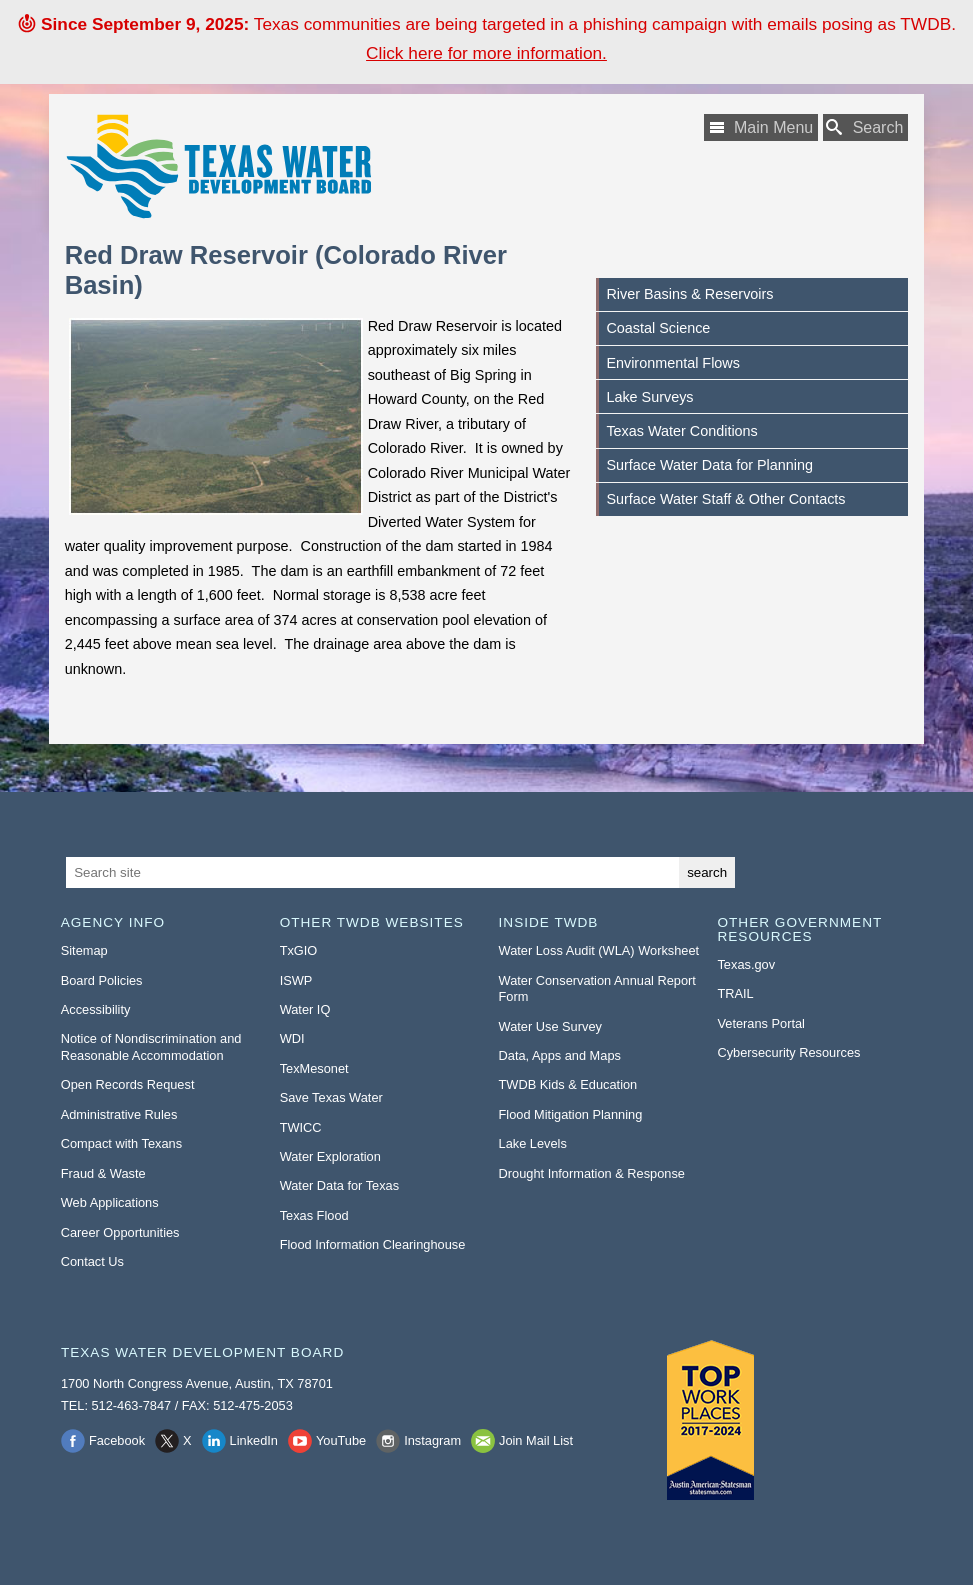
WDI (292, 1038)
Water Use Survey (550, 1026)
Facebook (117, 1440)
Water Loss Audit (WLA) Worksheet (599, 950)
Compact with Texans (121, 1143)
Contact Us (92, 1261)
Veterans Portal (761, 1023)
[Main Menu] (761, 127)
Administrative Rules (119, 1114)
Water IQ (305, 1009)
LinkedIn (254, 1440)
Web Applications (110, 1202)
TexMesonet (314, 1068)
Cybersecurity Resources (788, 1052)
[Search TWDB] (866, 127)
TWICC (301, 1127)
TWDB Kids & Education (568, 1084)
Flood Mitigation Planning (571, 1114)
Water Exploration (330, 1156)
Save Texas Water (331, 1097)
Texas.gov (746, 964)
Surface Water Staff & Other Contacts (725, 499)
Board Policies (102, 980)
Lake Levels (533, 1143)
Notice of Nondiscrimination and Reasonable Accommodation (151, 1047)
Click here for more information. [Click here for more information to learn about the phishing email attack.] (486, 53)
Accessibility (96, 1009)
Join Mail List (536, 1440)
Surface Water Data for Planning (709, 465)
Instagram (432, 1440)
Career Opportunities (120, 1232)
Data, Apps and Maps (560, 1055)
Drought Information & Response (592, 1173)
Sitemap (84, 950)
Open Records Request (128, 1084)
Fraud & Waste (103, 1173)
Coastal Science (658, 328)
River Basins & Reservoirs (689, 294)
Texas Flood (314, 1215)
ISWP (296, 980)
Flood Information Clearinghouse (373, 1244)
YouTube (341, 1440)
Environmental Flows (673, 363)
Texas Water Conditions (681, 431)
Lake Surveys (649, 397)
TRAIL (735, 993)
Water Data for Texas (339, 1185)
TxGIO (299, 950)
